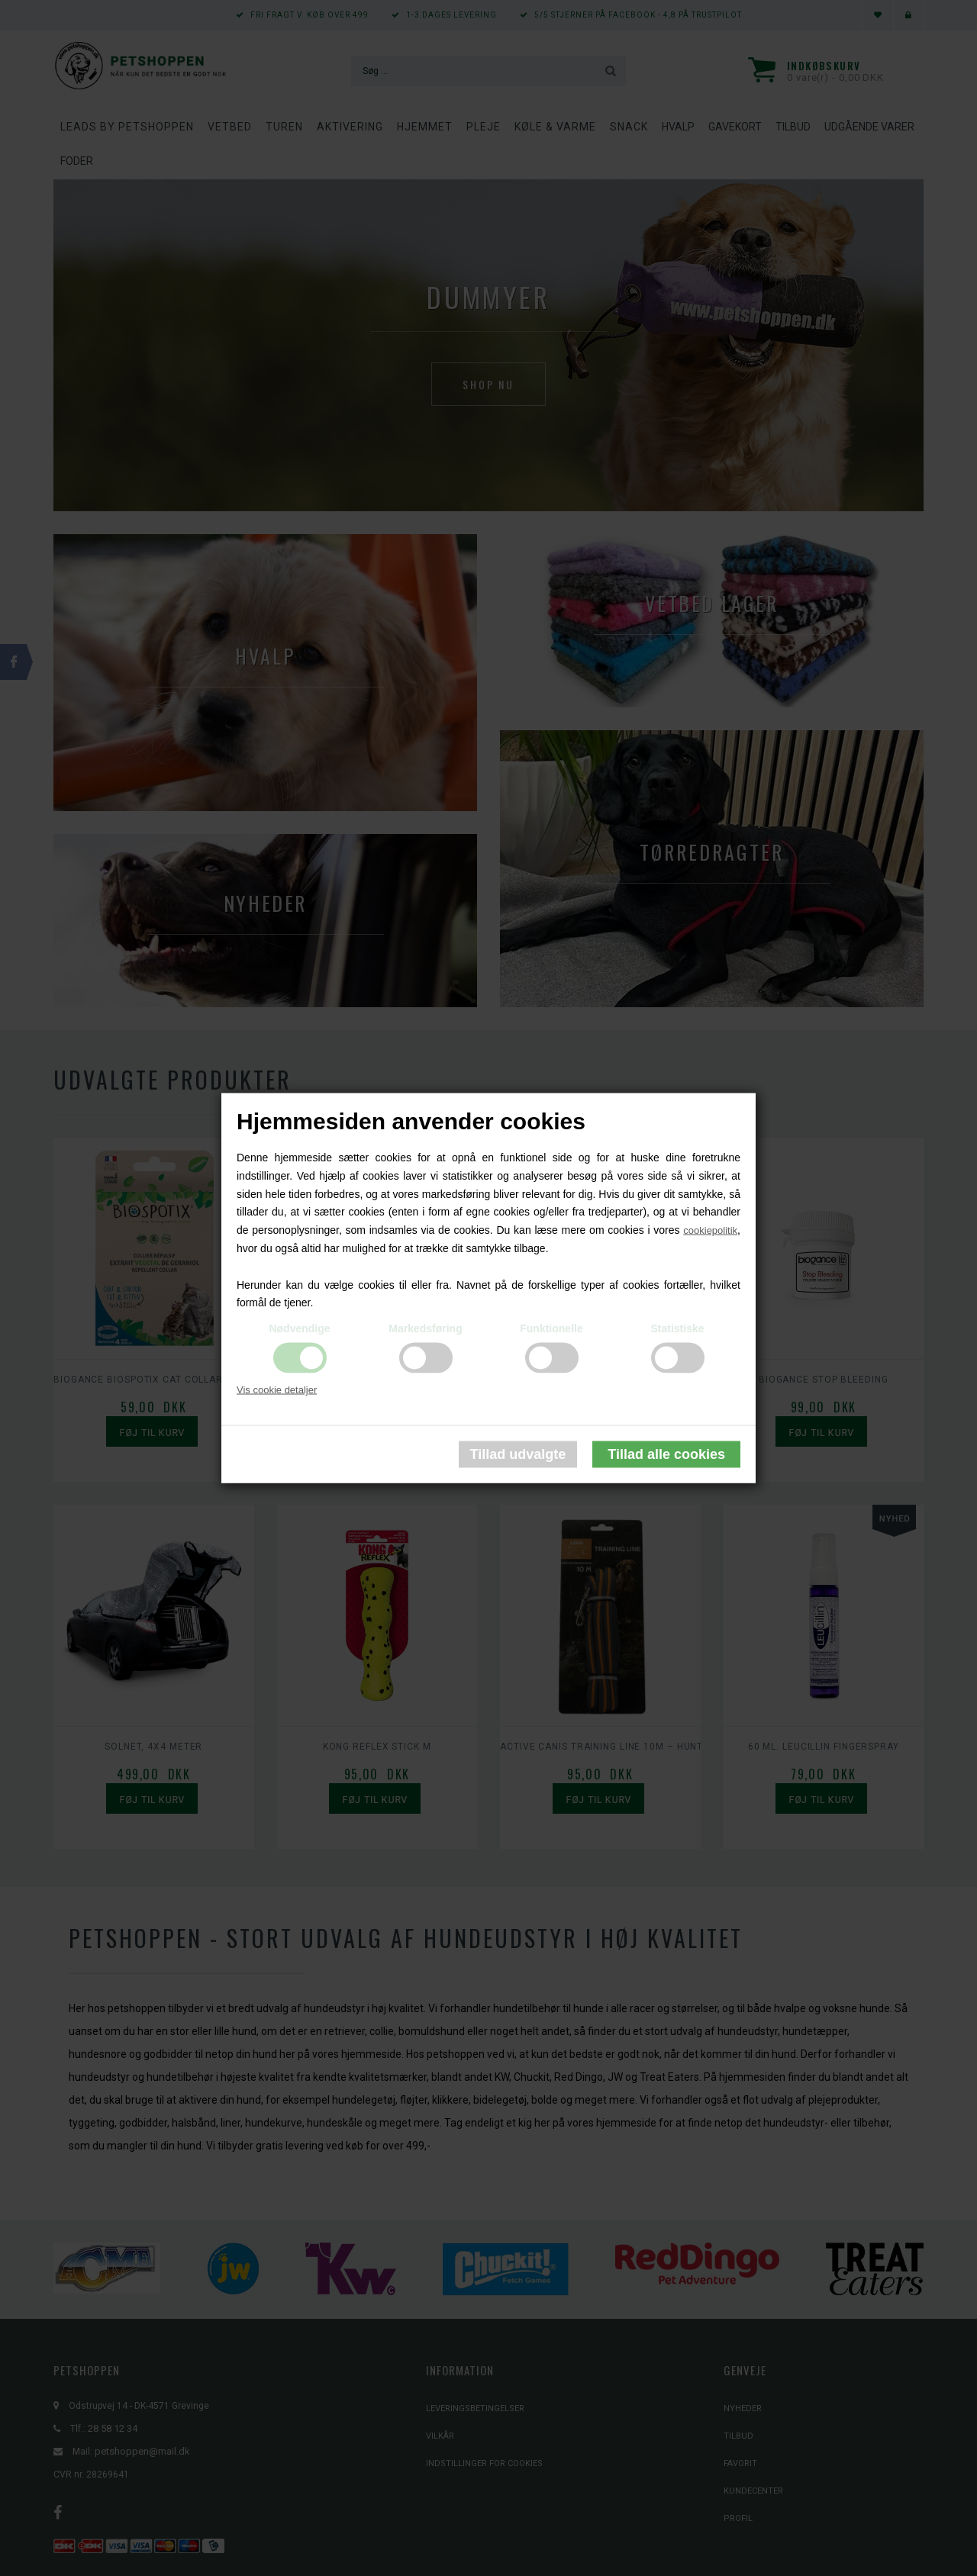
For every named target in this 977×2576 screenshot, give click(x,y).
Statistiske (677, 1328)
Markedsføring (425, 1328)
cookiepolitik (710, 1230)
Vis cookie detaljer (277, 1390)
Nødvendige (299, 1328)
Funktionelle (551, 1328)
